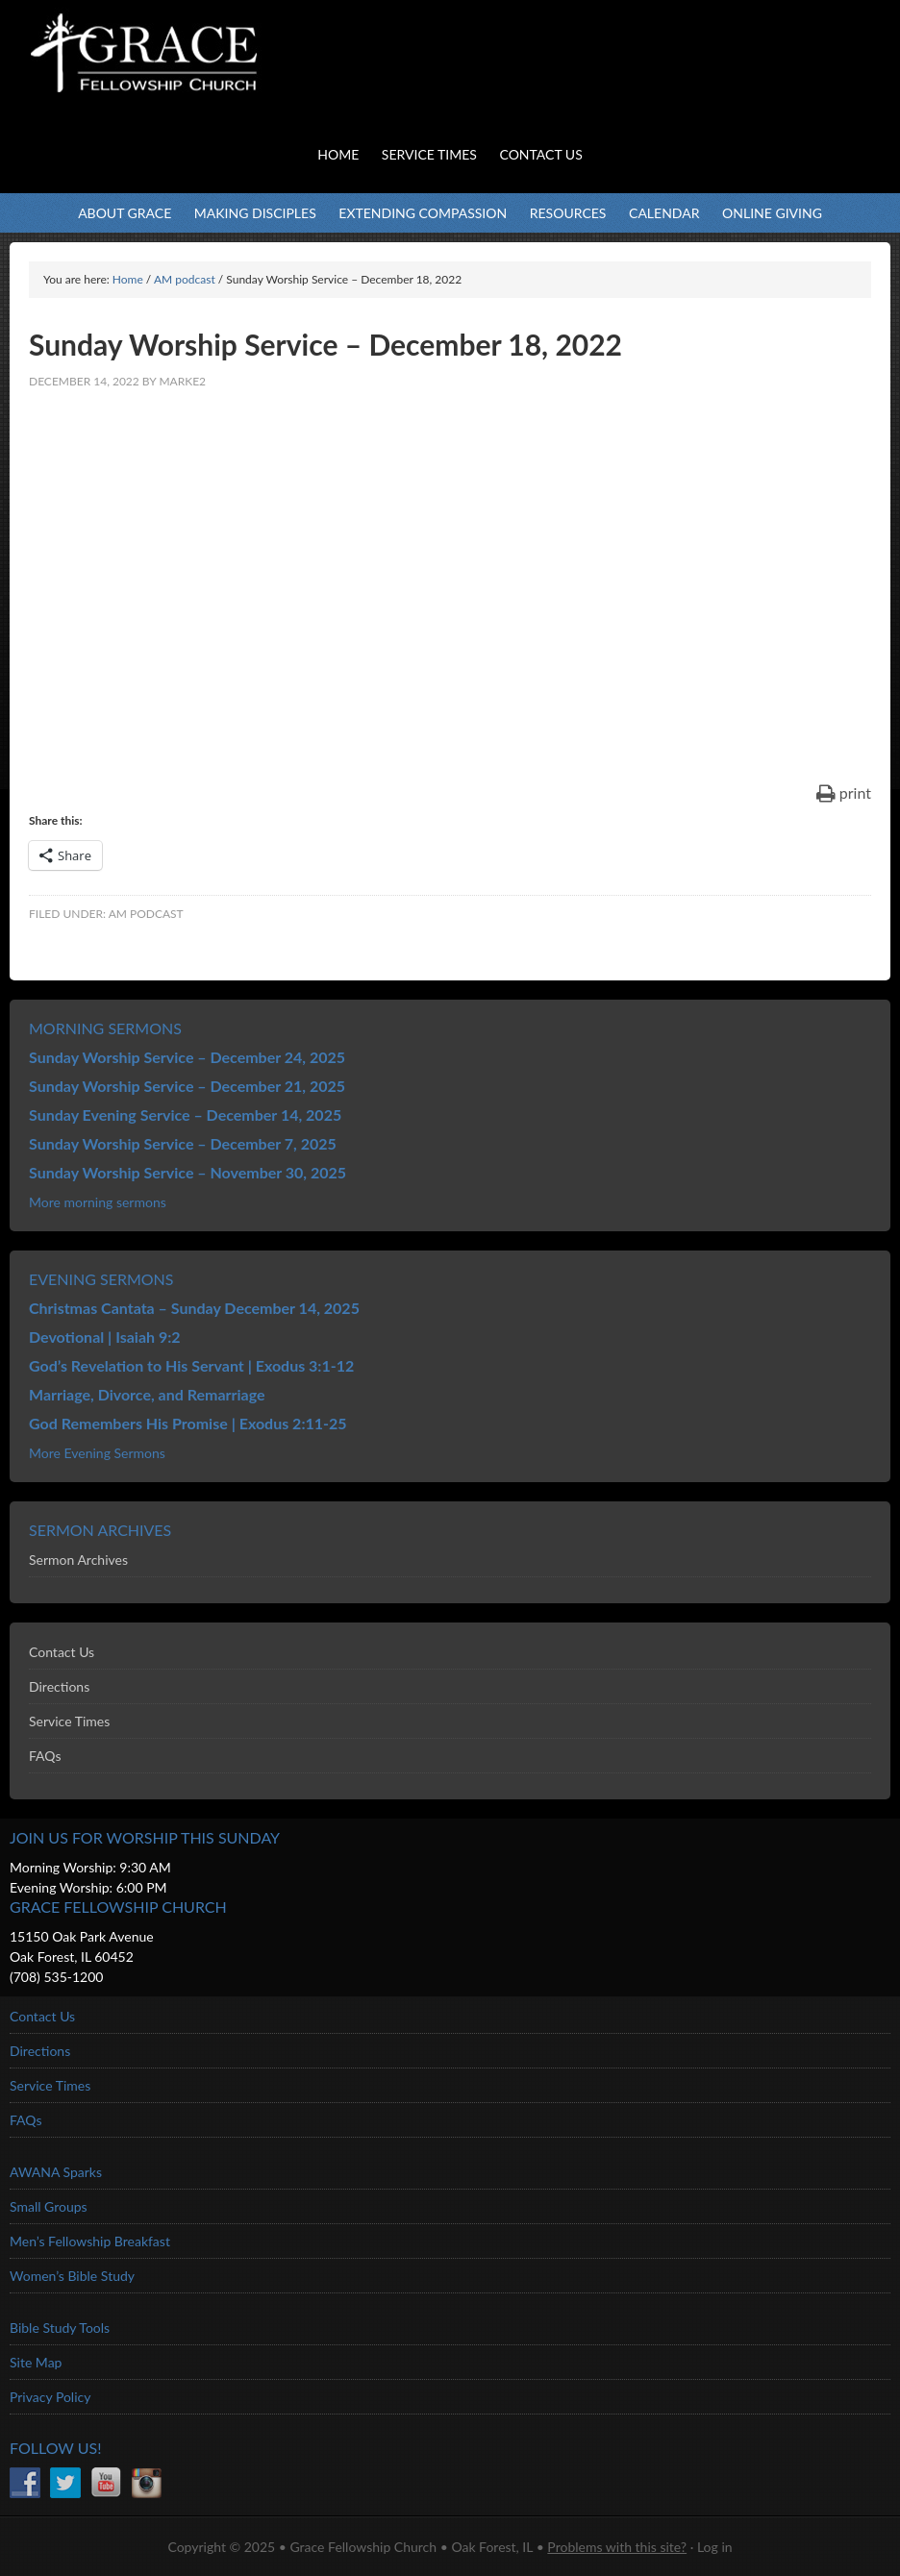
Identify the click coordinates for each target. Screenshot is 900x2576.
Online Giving (772, 213)
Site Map (36, 2362)
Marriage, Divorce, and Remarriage (147, 1394)
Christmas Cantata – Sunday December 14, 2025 (194, 1308)
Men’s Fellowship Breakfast (90, 2241)
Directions (59, 1686)
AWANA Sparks (56, 2172)
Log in (715, 2547)
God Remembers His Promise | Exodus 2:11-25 (188, 1423)
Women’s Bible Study (72, 2275)
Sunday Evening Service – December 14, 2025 (185, 1114)
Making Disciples (255, 213)
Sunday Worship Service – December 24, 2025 (187, 1057)
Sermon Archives (78, 1559)
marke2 (182, 381)
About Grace (124, 213)
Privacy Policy (50, 2397)
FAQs (45, 1755)
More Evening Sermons (97, 1453)
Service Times (69, 1721)
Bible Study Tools (60, 2327)
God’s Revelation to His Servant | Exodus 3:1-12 (191, 1365)
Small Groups (49, 2206)
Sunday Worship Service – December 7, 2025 (183, 1143)
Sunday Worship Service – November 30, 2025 (187, 1172)
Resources (568, 213)
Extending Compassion (422, 213)
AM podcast (146, 913)
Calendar (664, 213)
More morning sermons (97, 1202)
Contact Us (61, 1652)
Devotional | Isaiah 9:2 (105, 1336)
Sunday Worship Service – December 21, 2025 (187, 1086)
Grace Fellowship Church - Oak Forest (192, 77)
